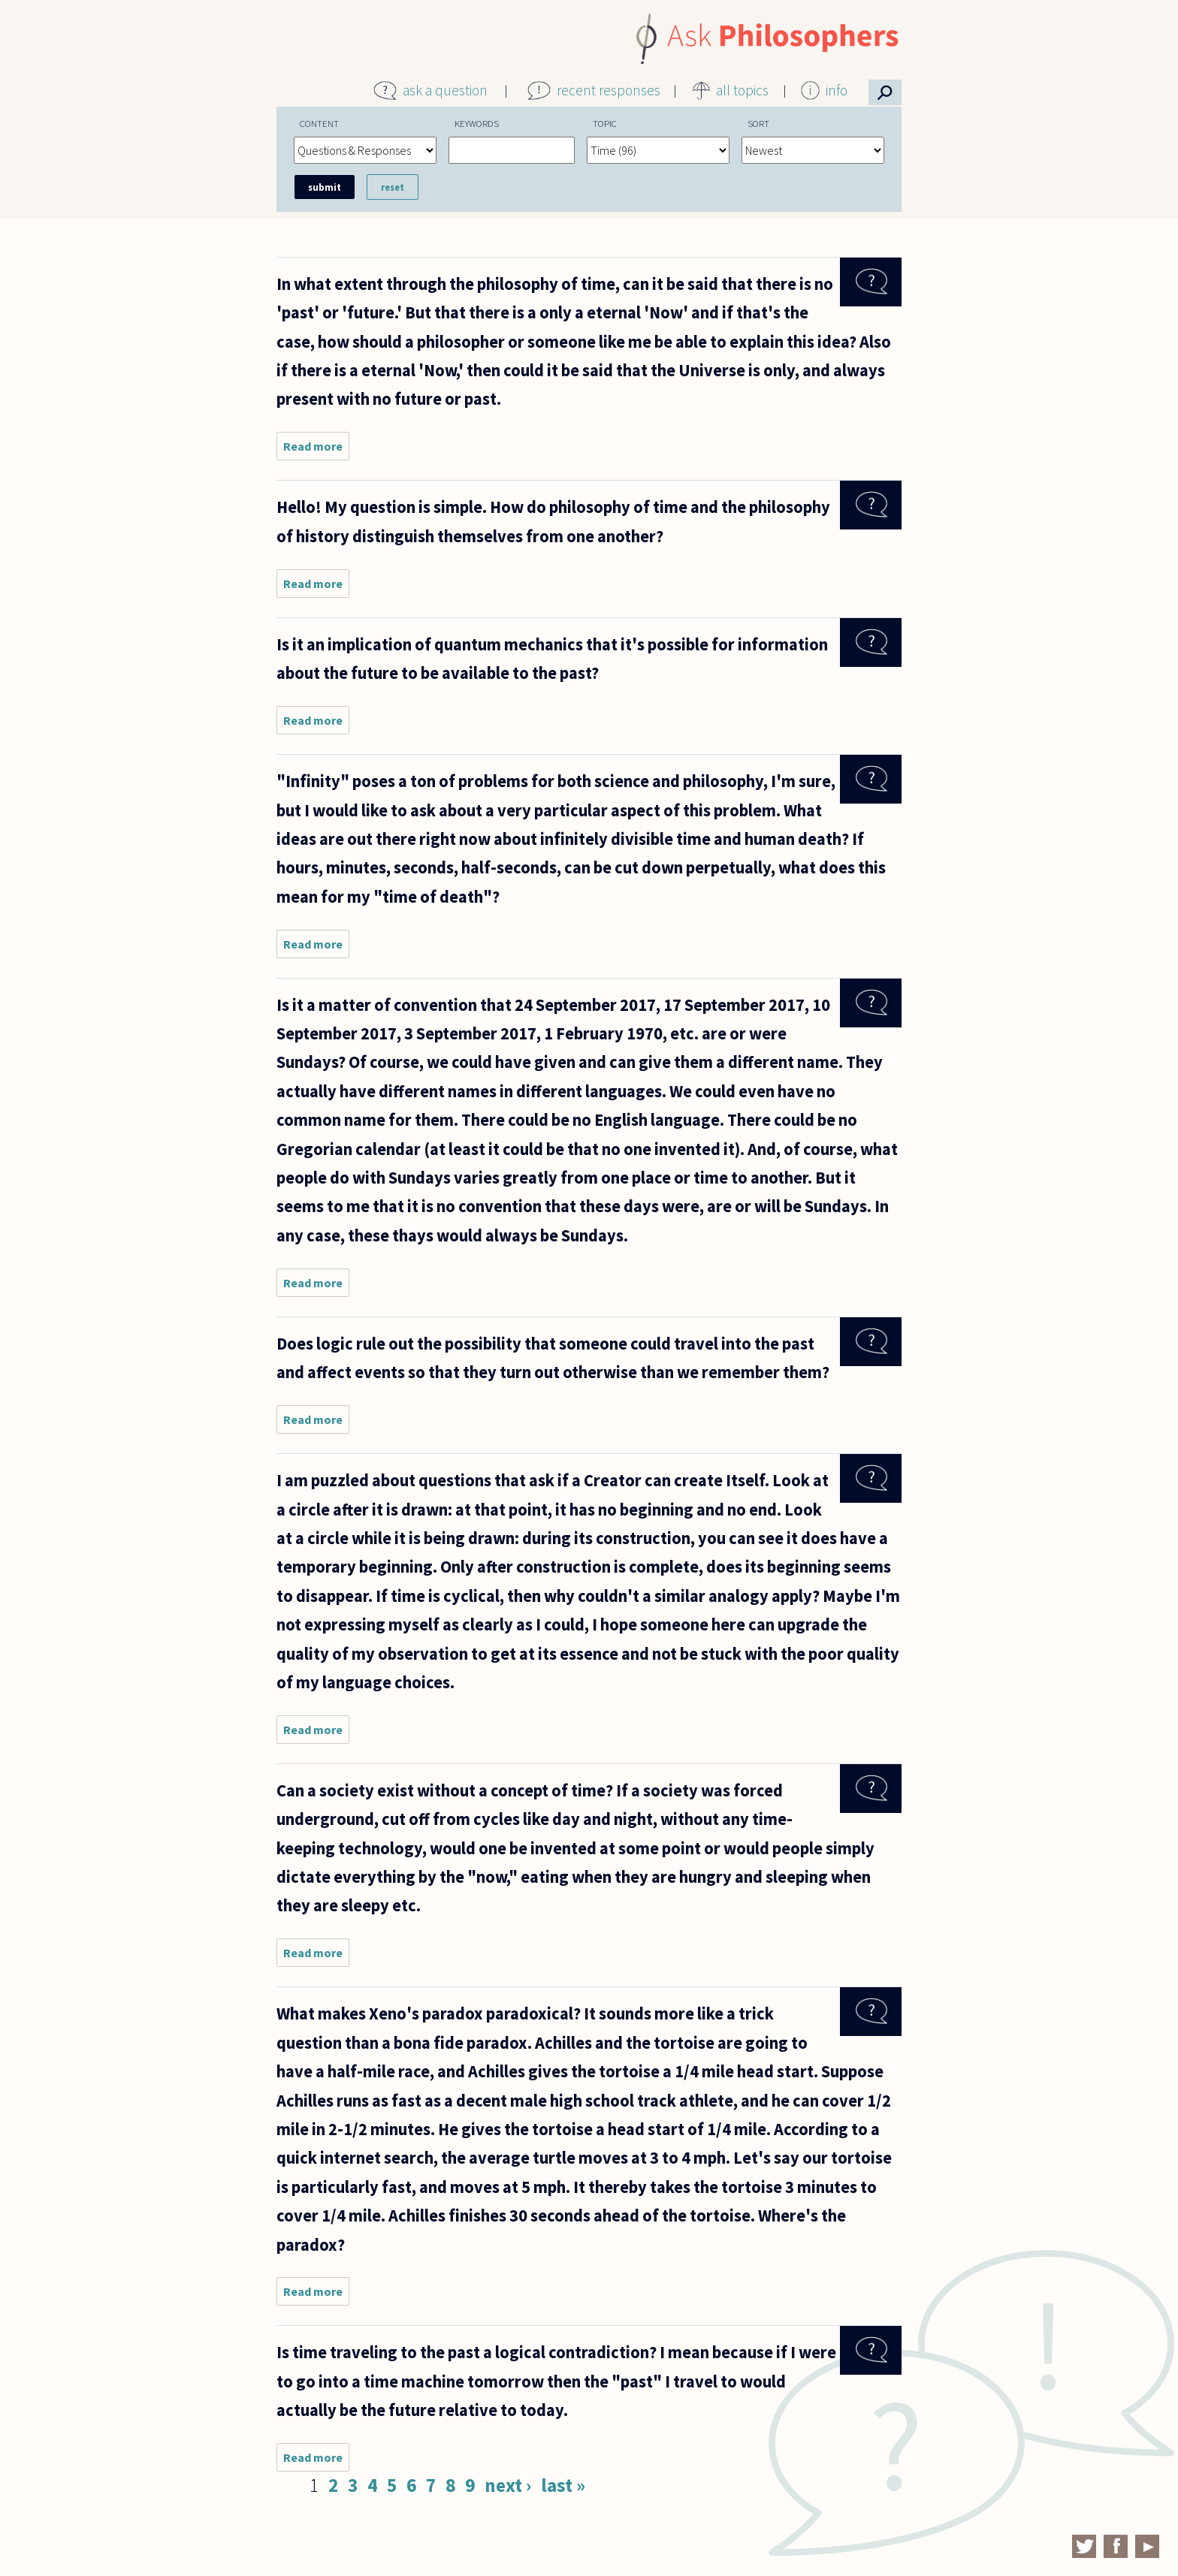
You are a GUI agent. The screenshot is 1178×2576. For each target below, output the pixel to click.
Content (319, 123)
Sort (758, 123)
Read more (316, 449)
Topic (605, 123)
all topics (742, 90)
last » (563, 2485)
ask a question (445, 90)
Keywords (477, 123)
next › (508, 2485)
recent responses (608, 90)
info (836, 90)
